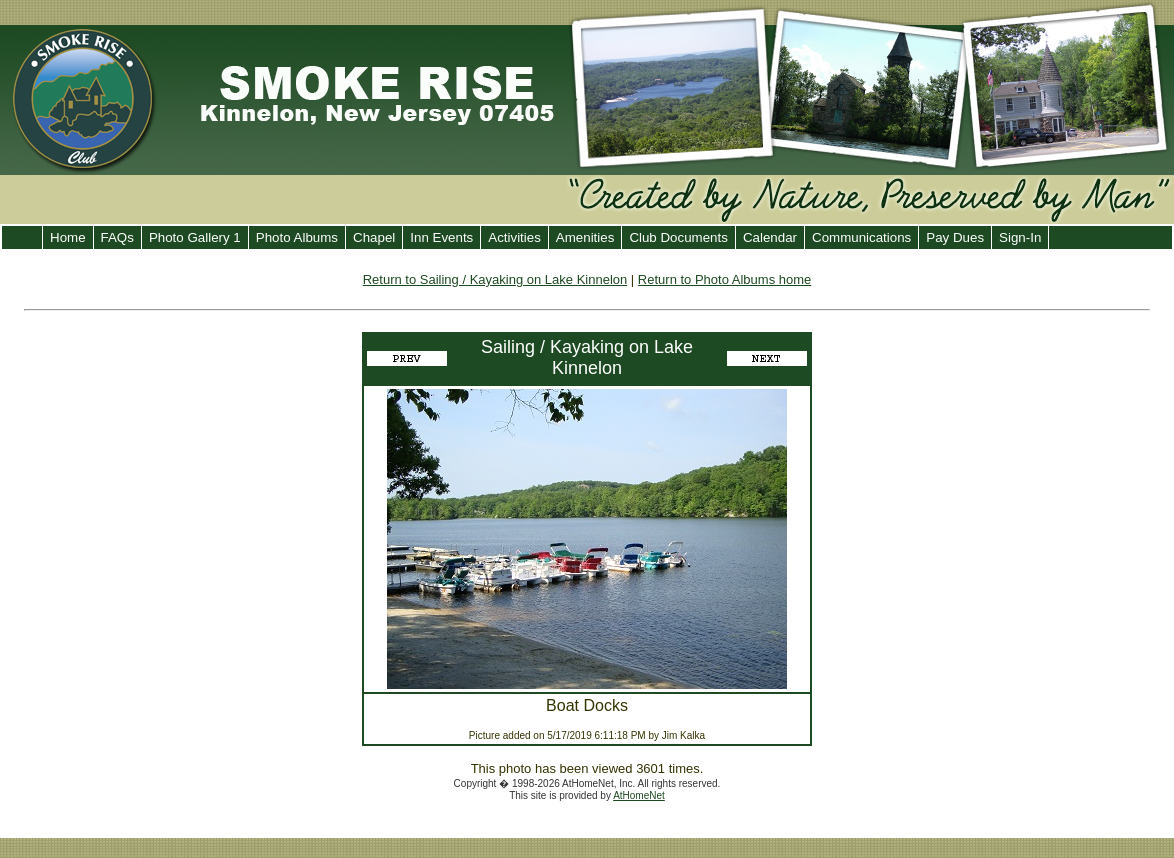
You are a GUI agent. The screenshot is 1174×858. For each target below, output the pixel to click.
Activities (514, 237)
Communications (861, 237)
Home (68, 237)
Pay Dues (955, 237)
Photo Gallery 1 (195, 237)
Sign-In (1020, 237)
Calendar (770, 237)
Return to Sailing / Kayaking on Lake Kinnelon (495, 279)
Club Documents (678, 237)
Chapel (374, 237)
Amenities (585, 237)
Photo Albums (297, 237)
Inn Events (441, 237)
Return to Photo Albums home (724, 279)
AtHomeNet (639, 795)
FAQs (117, 237)
